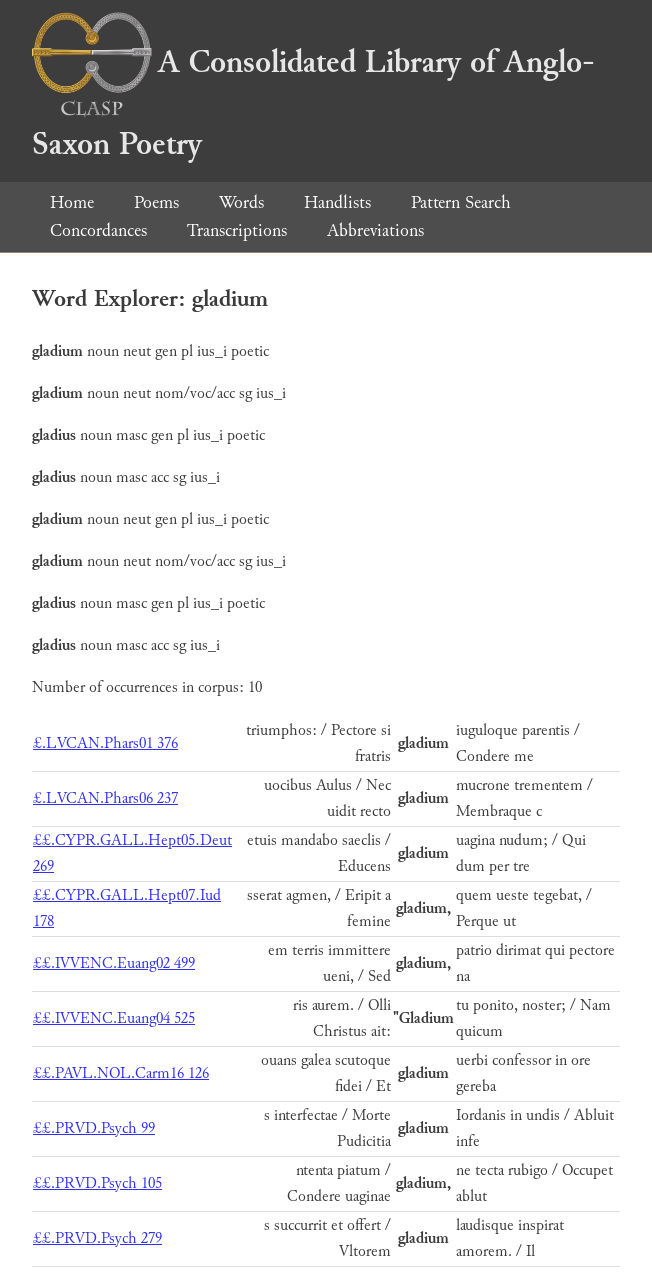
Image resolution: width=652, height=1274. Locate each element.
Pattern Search (461, 202)
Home (72, 202)
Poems (156, 202)
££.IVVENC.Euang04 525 (114, 1018)
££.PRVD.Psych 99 (94, 1128)
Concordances (98, 230)
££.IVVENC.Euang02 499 (114, 963)
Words (241, 202)
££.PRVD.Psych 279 (97, 1238)
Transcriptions (237, 230)
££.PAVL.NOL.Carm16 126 (121, 1073)
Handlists (337, 202)
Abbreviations (375, 230)
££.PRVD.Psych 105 (97, 1183)
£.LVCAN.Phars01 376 (105, 743)
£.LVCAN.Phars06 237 (105, 798)
